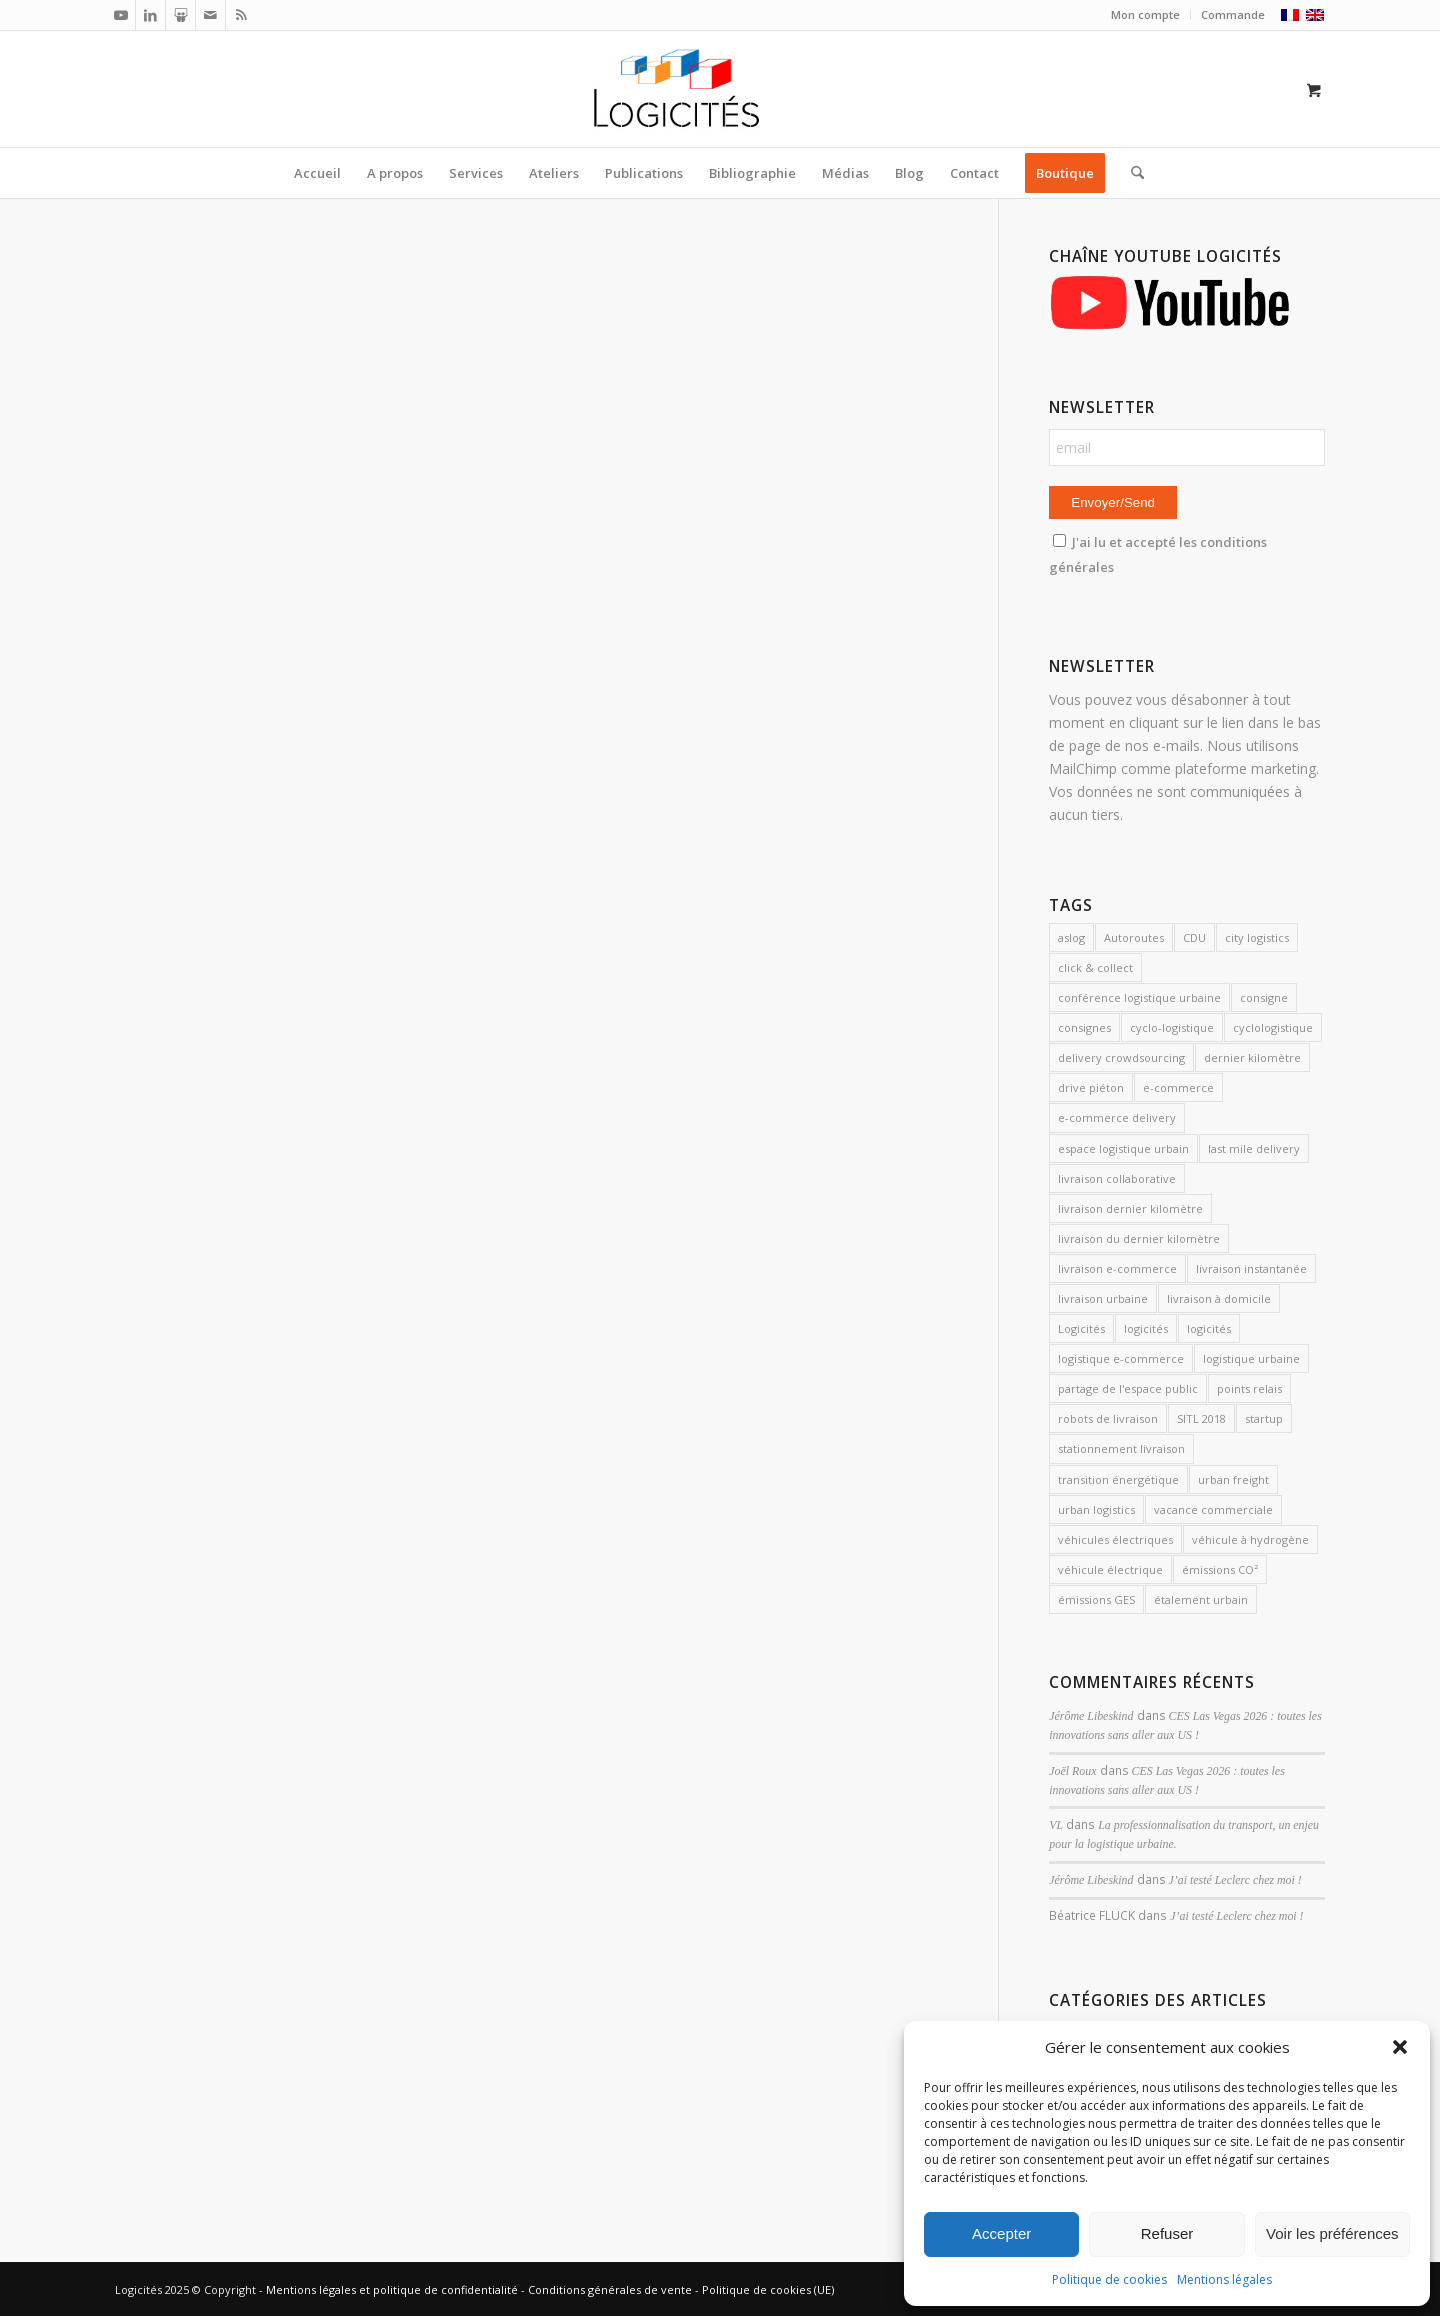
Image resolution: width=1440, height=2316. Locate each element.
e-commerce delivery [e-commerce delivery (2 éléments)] (1117, 1117)
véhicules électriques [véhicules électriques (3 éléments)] (1115, 1539)
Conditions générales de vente (610, 2289)
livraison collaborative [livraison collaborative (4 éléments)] (1117, 1178)
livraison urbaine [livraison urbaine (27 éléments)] (1103, 1298)
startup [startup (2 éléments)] (1264, 1418)
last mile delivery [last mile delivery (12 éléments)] (1254, 1148)
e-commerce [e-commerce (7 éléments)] (1178, 1087)
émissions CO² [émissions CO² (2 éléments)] (1220, 1569)
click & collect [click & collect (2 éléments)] (1095, 967)
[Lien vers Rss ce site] (241, 15)
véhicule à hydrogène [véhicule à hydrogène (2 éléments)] (1250, 1539)
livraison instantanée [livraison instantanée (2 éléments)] (1251, 1268)
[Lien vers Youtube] (120, 15)
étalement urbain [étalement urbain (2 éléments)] (1201, 1599)
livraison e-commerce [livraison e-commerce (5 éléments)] (1117, 1268)
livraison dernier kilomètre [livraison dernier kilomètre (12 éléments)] (1130, 1208)
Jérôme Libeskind (1091, 1716)
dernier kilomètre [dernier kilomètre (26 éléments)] (1252, 1057)
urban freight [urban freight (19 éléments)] (1233, 1479)
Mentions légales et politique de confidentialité (392, 2289)
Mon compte (1145, 14)
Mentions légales (1224, 2279)
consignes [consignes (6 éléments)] (1084, 1027)
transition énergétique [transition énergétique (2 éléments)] (1118, 1479)
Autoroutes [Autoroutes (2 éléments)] (1134, 937)
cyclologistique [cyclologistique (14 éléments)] (1273, 1027)
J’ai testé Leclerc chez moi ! (1235, 1880)
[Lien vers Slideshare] (180, 15)
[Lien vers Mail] (210, 15)
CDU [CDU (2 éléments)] (1194, 937)
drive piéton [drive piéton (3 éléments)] (1091, 1087)
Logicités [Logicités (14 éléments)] (1081, 1328)
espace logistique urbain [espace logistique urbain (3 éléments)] (1123, 1148)
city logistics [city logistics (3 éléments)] (1257, 937)
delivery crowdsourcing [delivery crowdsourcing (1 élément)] (1121, 1057)
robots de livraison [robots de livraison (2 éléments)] (1108, 1418)
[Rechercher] (1131, 173)
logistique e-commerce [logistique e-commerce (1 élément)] (1121, 1358)
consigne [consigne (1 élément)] (1264, 997)
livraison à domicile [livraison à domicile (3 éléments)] (1219, 1298)
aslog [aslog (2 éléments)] (1071, 937)
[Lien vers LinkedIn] (150, 15)
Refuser (1167, 2233)
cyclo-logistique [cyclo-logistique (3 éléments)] (1172, 1027)
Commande (1233, 14)
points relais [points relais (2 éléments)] (1249, 1388)
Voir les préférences (1332, 2233)
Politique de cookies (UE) (768, 2289)
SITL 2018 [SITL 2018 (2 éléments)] (1201, 1418)
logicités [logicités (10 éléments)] (1146, 1328)
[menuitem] (1146, 15)
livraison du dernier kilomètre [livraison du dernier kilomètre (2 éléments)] (1139, 1238)
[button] (1400, 2047)
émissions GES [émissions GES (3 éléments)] (1096, 1599)
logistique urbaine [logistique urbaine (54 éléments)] (1251, 1358)
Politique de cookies (1109, 2279)
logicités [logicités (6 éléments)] (1209, 1328)
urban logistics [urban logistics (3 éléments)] (1096, 1509)
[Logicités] (720, 89)
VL (1056, 1825)
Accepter (1001, 2233)
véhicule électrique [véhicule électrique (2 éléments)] (1110, 1569)
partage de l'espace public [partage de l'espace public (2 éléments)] (1128, 1388)
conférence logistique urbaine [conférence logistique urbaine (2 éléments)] (1139, 997)
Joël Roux (1072, 1771)
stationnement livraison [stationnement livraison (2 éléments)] (1121, 1448)
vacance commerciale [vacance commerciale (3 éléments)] (1213, 1509)
